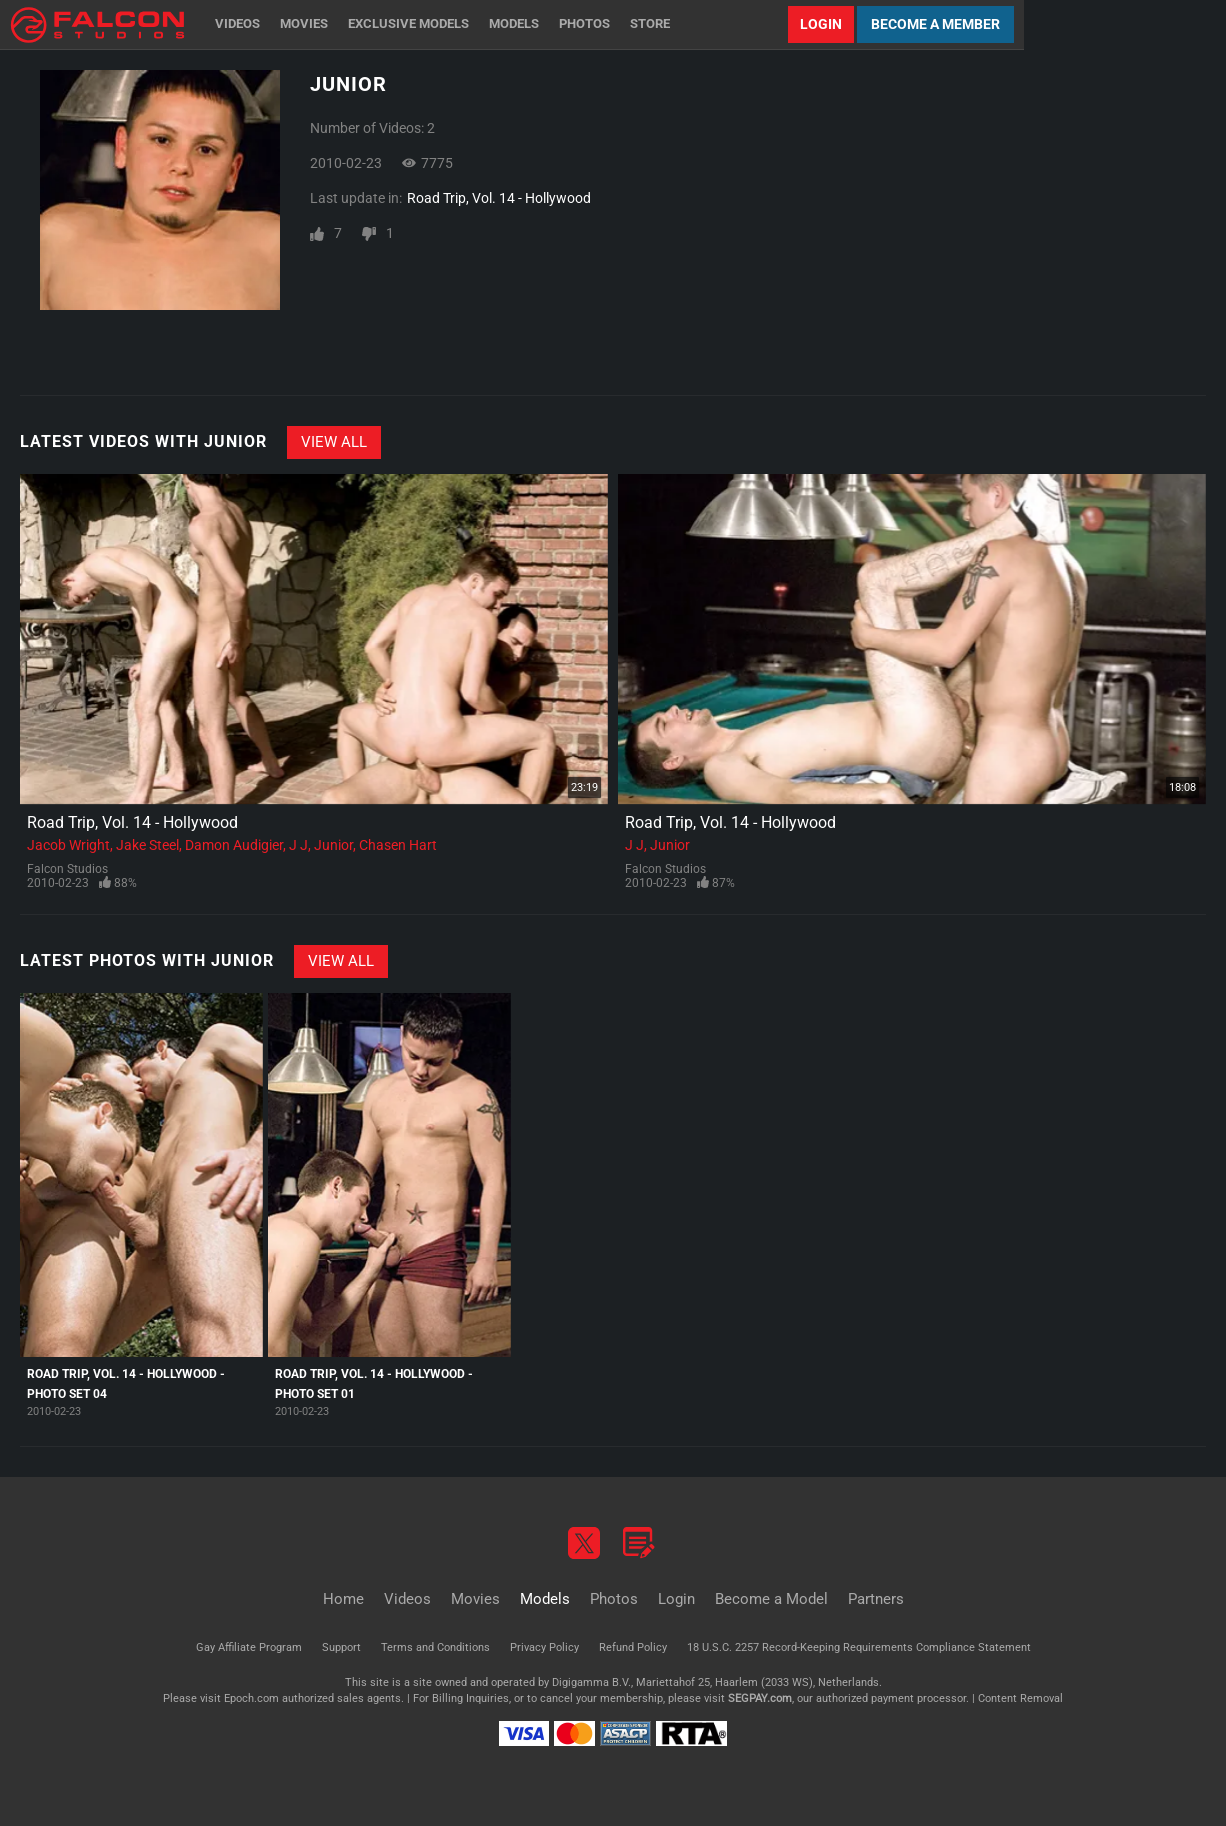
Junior (333, 845)
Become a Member (935, 24)
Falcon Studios (67, 869)
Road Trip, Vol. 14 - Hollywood (499, 198)
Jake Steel (147, 845)
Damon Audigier (234, 845)
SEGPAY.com (760, 1698)
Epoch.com (251, 1698)
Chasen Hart (398, 845)
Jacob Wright (68, 845)
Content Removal (1020, 1698)
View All (334, 442)
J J (298, 845)
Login (821, 24)
